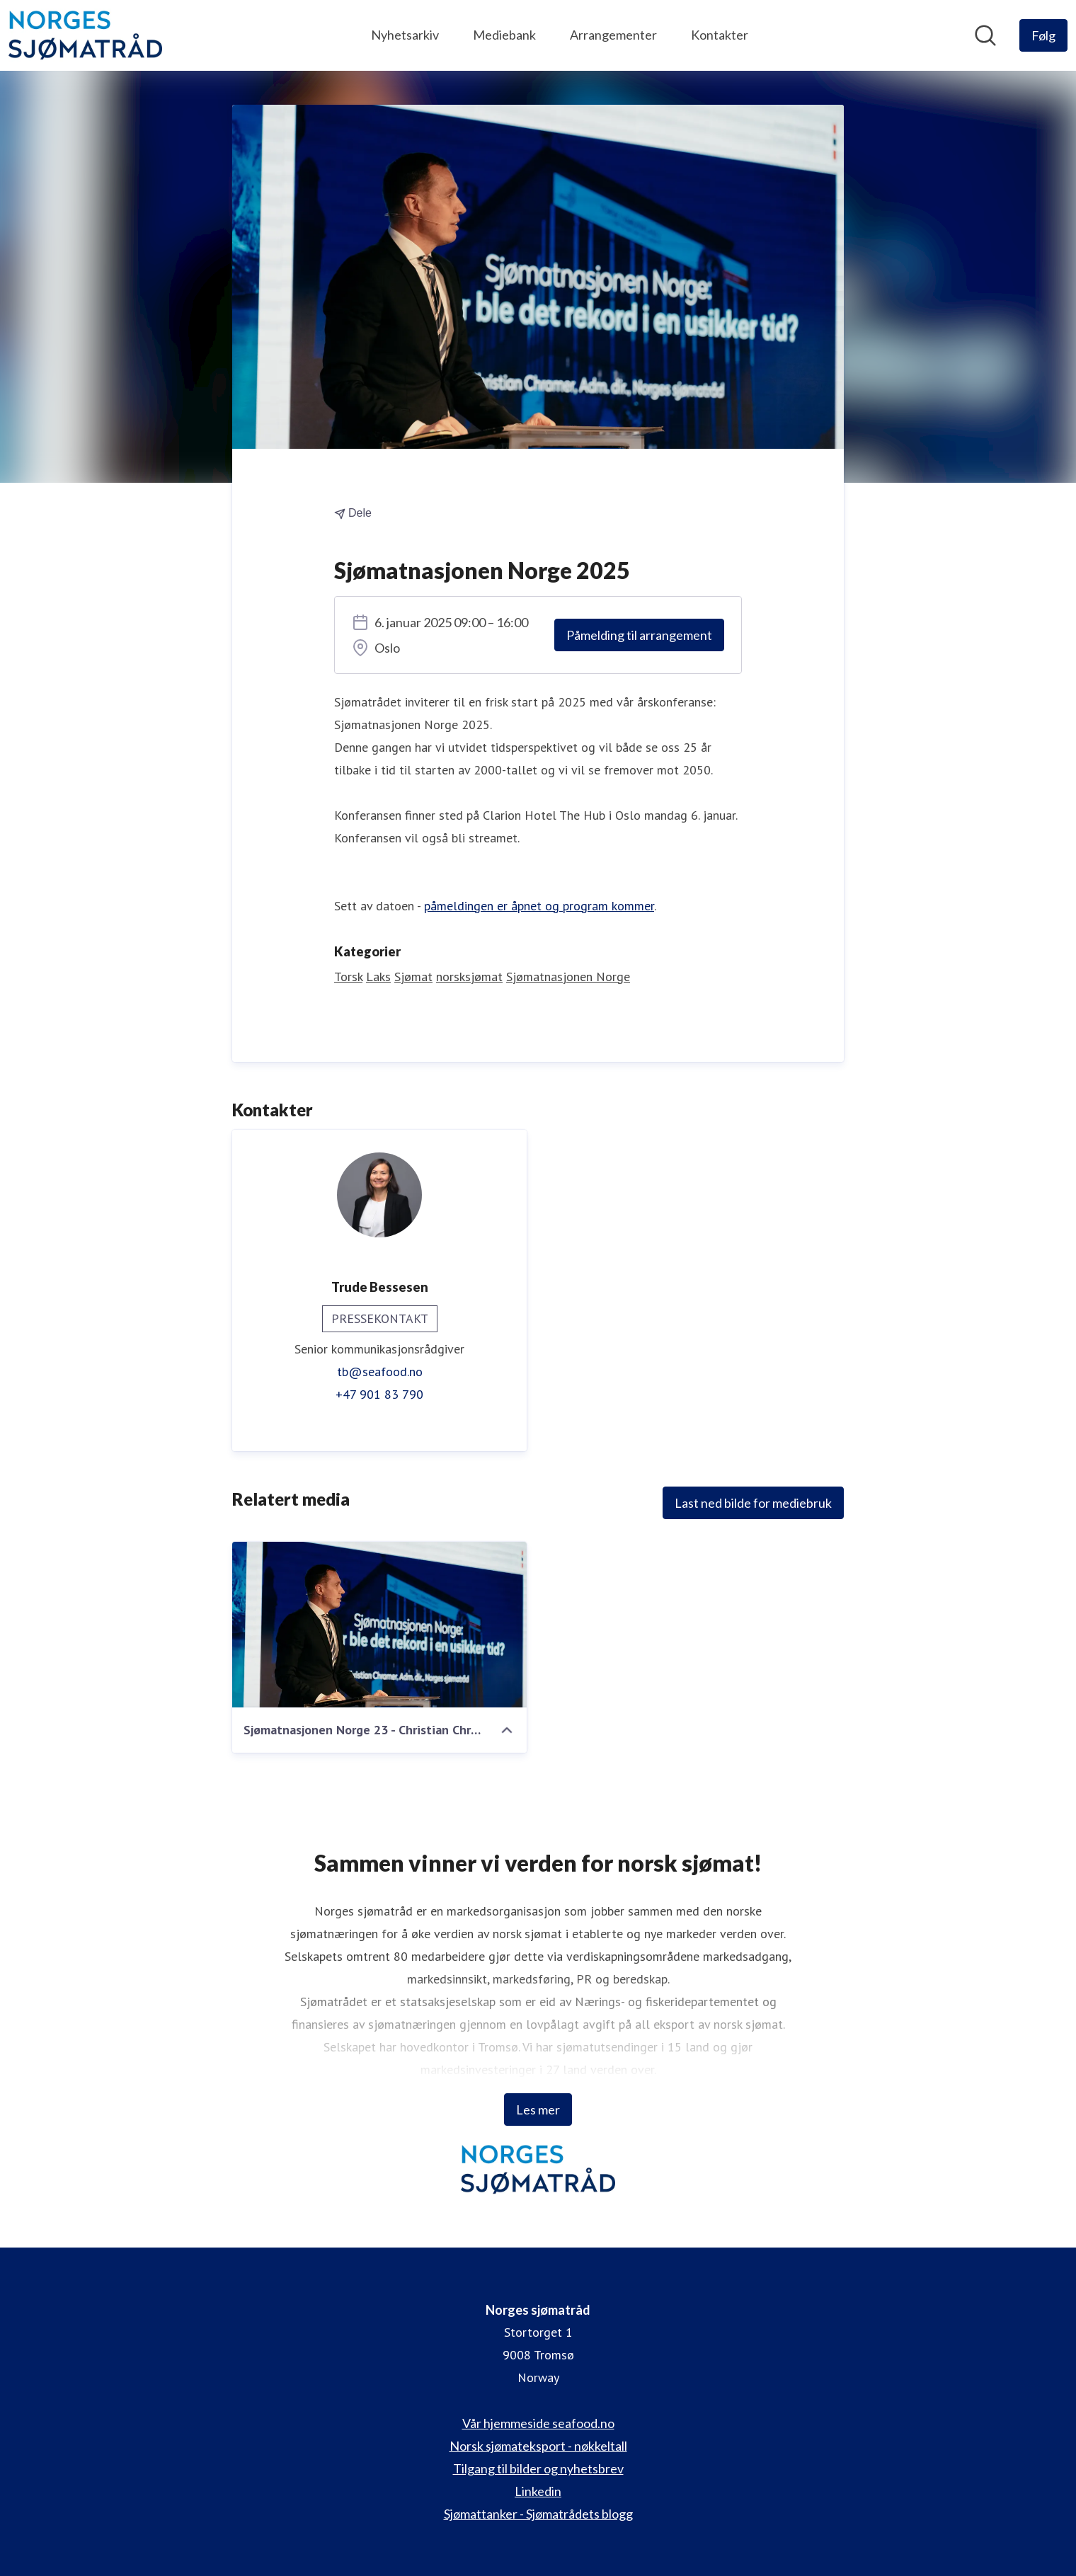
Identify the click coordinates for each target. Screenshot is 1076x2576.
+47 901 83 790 (379, 1394)
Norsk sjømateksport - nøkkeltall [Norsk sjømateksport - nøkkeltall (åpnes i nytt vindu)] (538, 2446)
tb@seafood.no (380, 1371)
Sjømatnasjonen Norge (568, 976)
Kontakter (719, 34)
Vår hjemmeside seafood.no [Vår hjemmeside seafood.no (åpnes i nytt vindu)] (538, 2423)
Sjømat (413, 976)
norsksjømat (469, 976)
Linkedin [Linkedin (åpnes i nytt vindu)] (538, 2491)
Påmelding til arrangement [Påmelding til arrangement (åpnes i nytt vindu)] (639, 635)
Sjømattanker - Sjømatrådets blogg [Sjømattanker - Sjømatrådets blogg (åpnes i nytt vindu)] (538, 2513)
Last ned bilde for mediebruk (753, 1503)
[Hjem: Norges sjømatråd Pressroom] (85, 35)
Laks (378, 976)
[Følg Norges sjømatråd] (1043, 35)
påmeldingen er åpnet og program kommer (539, 906)
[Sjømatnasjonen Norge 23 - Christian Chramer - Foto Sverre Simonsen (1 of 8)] (379, 1624)
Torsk (348, 976)
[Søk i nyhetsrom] (985, 35)
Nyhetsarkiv (405, 34)
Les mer (538, 2109)
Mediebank (504, 34)
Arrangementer (613, 34)
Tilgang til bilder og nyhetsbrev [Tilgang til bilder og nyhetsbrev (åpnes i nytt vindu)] (538, 2468)
